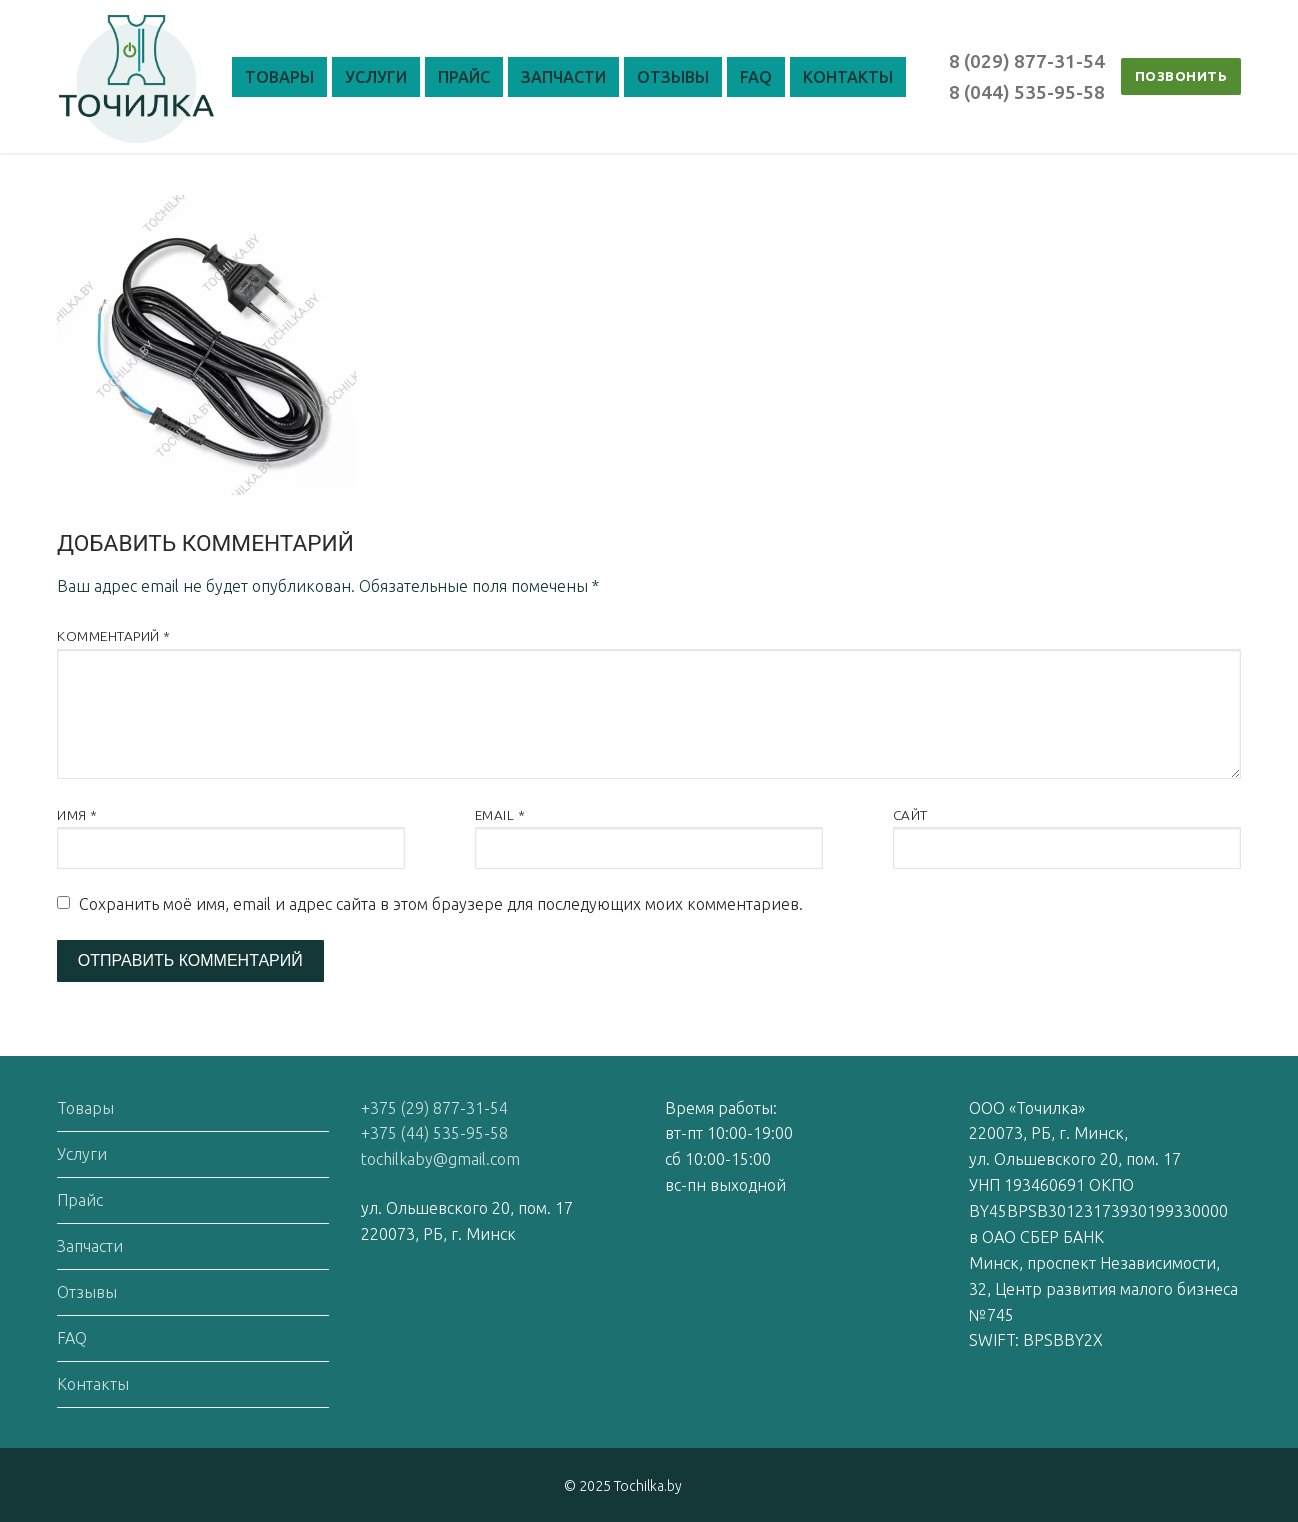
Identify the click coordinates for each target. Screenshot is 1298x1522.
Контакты (93, 1384)
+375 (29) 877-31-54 (434, 1108)
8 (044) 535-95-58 (1027, 92)
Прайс (80, 1200)
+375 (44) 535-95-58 (434, 1133)
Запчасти (90, 1246)
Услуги (82, 1154)
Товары (85, 1108)
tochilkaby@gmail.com (440, 1159)
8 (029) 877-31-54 (1027, 61)
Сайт (910, 815)
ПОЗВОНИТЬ (1181, 76)
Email (500, 815)
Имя (77, 815)
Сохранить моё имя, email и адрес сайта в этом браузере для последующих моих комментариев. (441, 904)
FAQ (72, 1338)
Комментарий (114, 636)
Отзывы (87, 1292)
